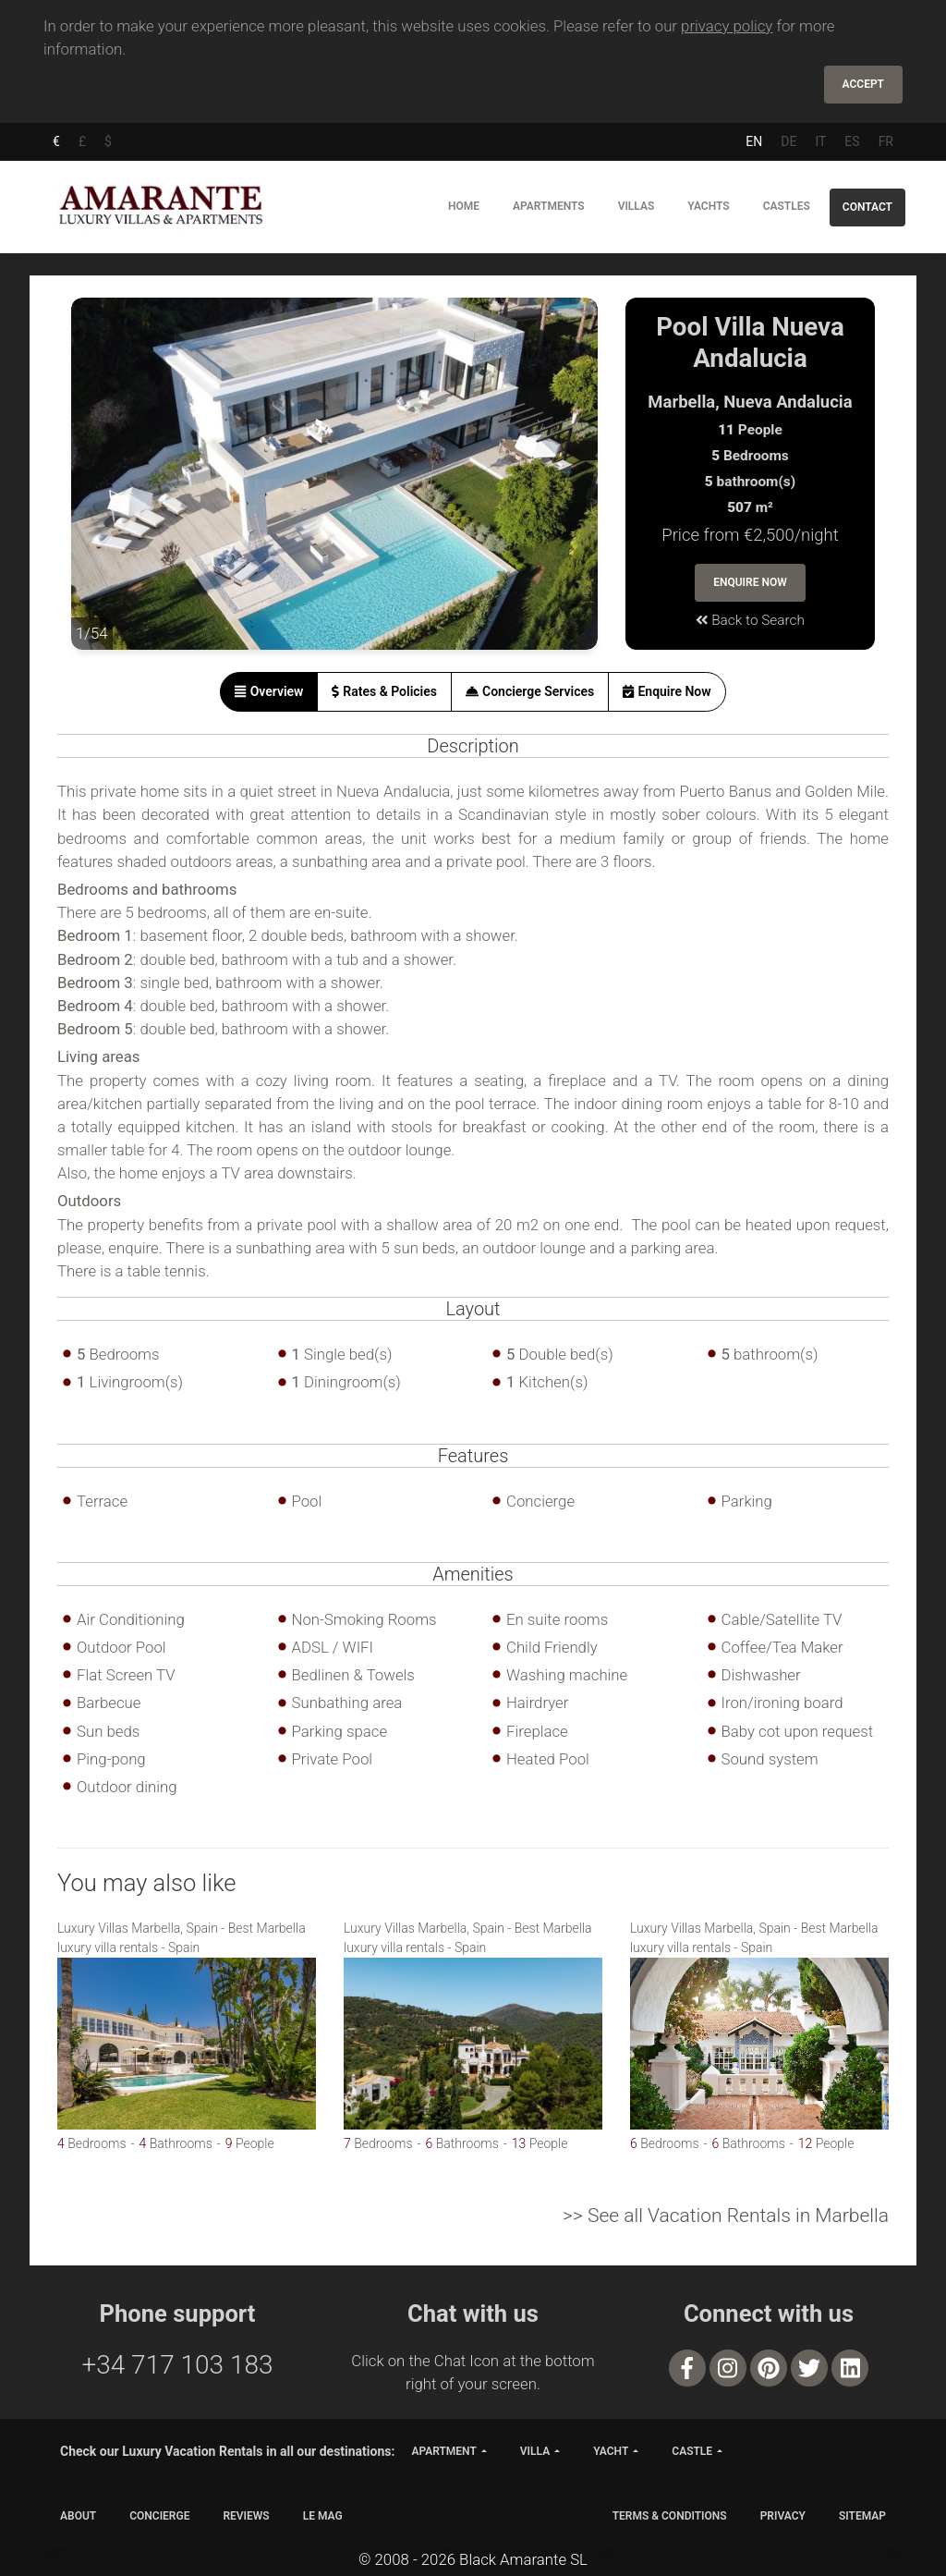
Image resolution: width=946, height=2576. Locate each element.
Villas (636, 206)
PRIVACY (783, 2515)
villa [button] (535, 2451)
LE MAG (323, 2515)
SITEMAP (862, 2515)
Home (463, 206)
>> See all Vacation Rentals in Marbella (726, 2215)
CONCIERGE (159, 2515)
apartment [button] (443, 2451)
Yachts (708, 206)
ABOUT (78, 2515)
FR (886, 141)
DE (788, 141)
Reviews (246, 2515)
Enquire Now (750, 582)
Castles (786, 206)
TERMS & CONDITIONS (669, 2515)
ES (851, 141)
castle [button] (692, 2451)
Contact (867, 207)
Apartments (549, 206)
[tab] (269, 692)
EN (754, 141)
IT (820, 141)
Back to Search (750, 620)
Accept (863, 84)
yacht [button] (610, 2451)
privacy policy (726, 26)
